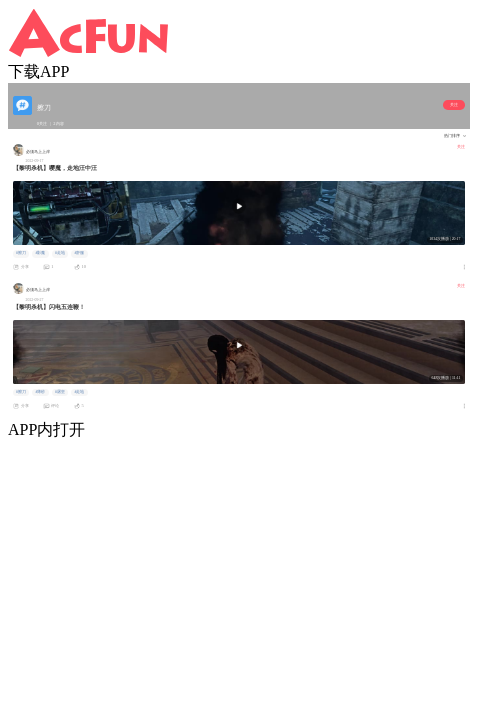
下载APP (38, 71)
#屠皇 (60, 392)
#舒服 (79, 253)
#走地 (60, 253)
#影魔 (40, 253)
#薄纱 (40, 392)
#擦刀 (21, 253)
